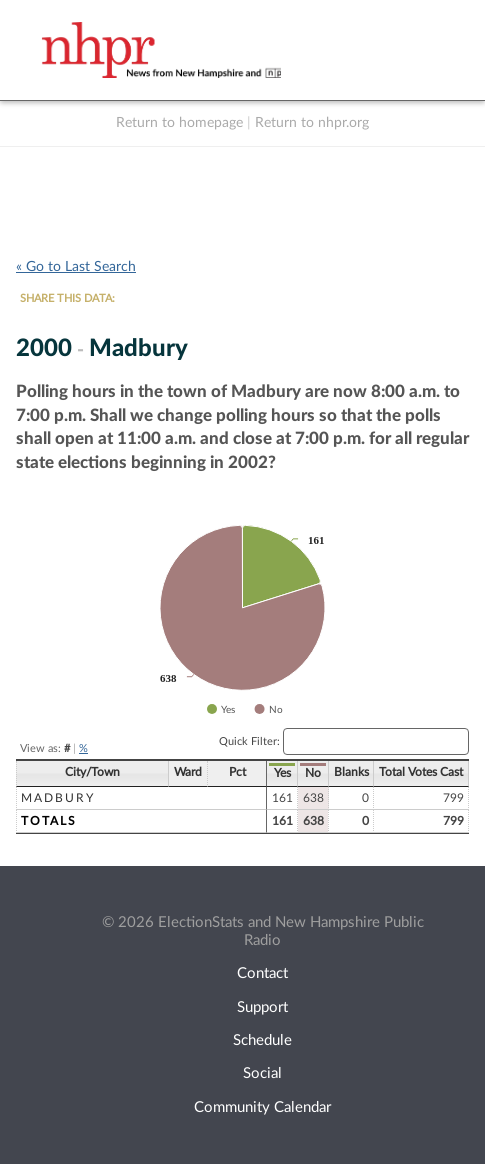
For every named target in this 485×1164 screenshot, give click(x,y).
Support (262, 1007)
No (313, 773)
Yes (282, 773)
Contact (262, 973)
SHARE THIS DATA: (67, 298)
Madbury (58, 798)
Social (262, 1073)
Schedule (262, 1040)
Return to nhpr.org (312, 123)
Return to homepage (179, 123)
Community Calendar (262, 1107)
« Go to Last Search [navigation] (76, 267)
